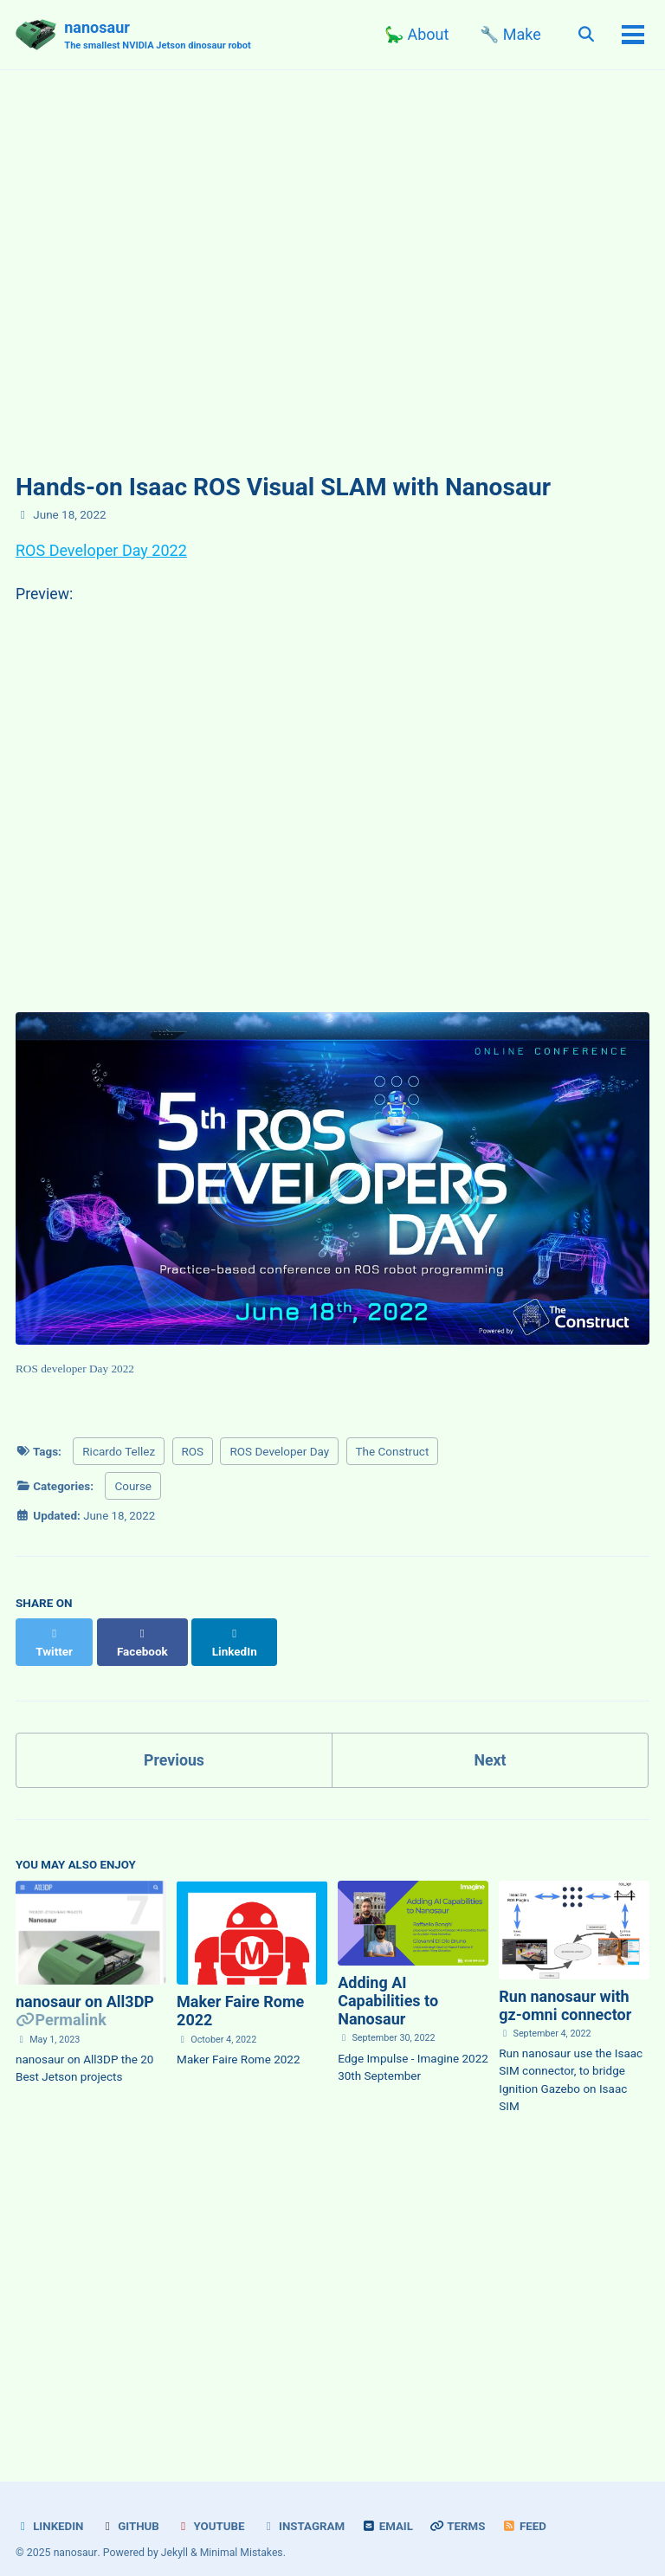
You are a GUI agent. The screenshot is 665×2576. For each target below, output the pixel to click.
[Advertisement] (332, 2281)
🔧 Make (508, 34)
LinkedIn (50, 2509)
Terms (462, 2509)
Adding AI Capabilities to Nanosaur (388, 1985)
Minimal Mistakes (242, 2536)
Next (490, 1743)
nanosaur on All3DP (85, 1986)
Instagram (306, 2509)
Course (133, 1488)
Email (390, 2509)
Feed (529, 2509)
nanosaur (159, 36)
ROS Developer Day (279, 1453)
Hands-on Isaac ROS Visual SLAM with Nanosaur (283, 487)
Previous (174, 1743)
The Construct (392, 1453)
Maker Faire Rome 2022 (240, 1995)
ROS (193, 1453)
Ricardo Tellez (118, 1453)
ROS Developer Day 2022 (101, 550)
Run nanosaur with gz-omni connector (565, 1989)
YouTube (212, 2509)
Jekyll (175, 2536)
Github (131, 2509)
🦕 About (415, 34)
